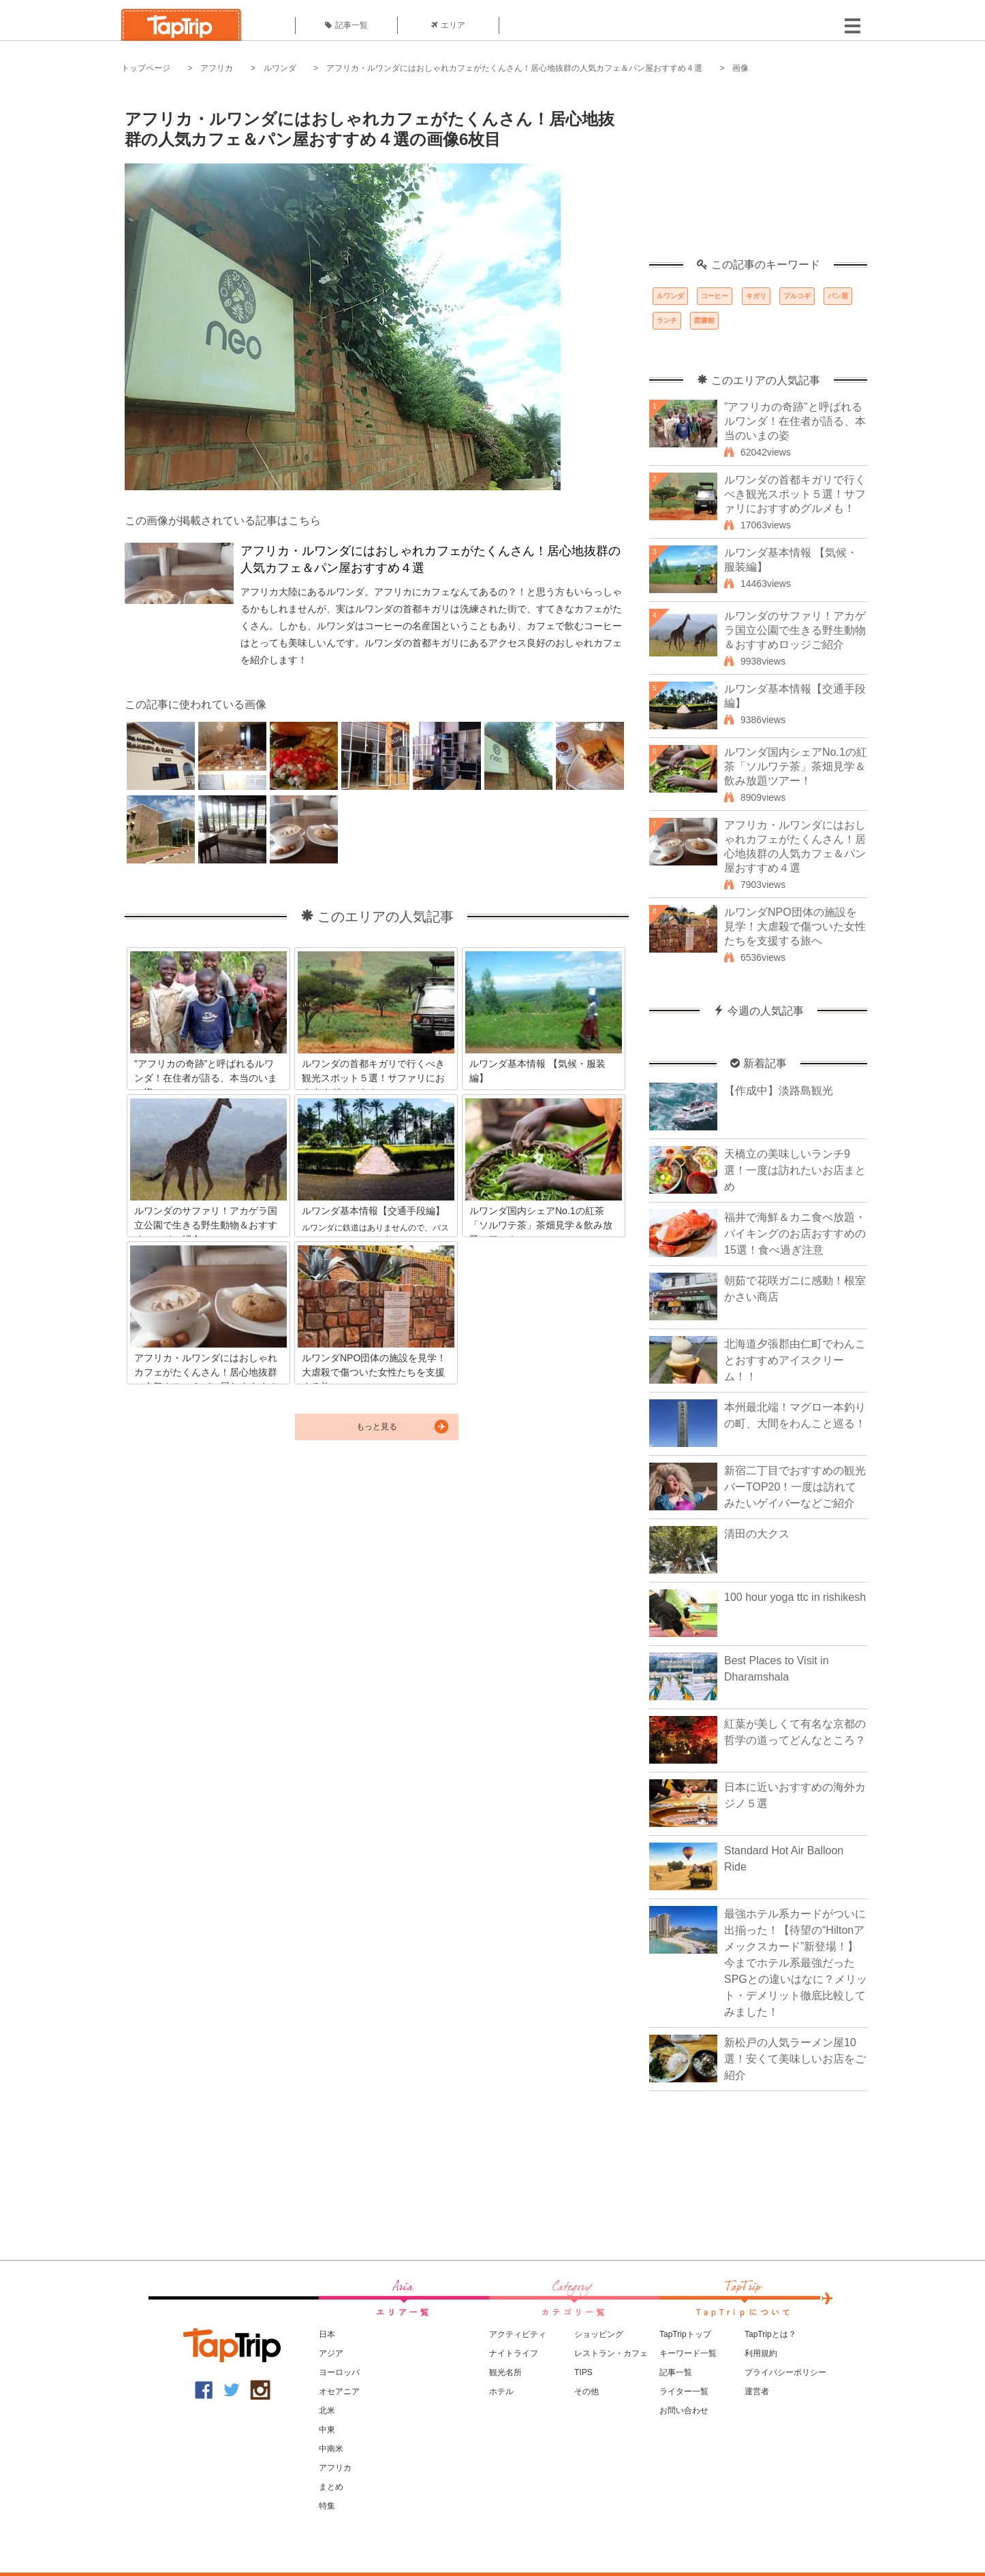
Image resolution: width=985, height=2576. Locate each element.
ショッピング (598, 2334)
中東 (327, 2429)
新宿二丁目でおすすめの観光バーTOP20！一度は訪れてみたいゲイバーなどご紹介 (795, 1487)
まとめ (331, 2487)
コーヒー (714, 296)
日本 (327, 2334)
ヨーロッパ (339, 2372)
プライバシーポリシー (785, 2372)
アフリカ (216, 68)
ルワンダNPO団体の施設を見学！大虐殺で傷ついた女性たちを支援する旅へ (795, 926)
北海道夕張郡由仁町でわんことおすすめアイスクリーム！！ (795, 1360)
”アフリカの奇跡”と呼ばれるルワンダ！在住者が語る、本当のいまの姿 (795, 421)
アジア (331, 2353)
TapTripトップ (685, 2334)
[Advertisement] (758, 174)
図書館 (704, 320)
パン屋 (838, 296)
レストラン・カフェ (611, 2353)
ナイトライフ (513, 2353)
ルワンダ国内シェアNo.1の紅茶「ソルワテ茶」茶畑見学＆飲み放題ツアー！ (795, 766)
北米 (327, 2410)
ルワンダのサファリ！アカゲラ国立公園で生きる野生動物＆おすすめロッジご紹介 (795, 630)
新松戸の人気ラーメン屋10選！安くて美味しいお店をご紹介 (795, 2059)
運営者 (757, 2391)
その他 (586, 2391)
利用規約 (761, 2353)
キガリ (756, 296)
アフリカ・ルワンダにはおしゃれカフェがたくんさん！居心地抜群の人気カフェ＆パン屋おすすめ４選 (514, 68)
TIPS (583, 2372)
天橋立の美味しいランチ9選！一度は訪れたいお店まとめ (795, 1170)
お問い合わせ (683, 2410)
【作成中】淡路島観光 (778, 1090)
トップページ (145, 68)
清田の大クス (756, 1534)
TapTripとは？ (770, 2334)
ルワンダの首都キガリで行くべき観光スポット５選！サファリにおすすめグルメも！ (795, 494)
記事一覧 (346, 25)
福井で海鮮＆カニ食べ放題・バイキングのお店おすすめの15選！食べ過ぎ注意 (795, 1233)
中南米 (331, 2448)
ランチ (667, 320)
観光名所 (505, 2372)
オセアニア (339, 2391)
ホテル (501, 2391)
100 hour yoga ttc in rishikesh (795, 1597)
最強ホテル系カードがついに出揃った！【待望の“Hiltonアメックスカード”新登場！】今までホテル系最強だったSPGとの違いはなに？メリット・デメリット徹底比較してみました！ (795, 1963)
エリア (448, 25)
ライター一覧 (683, 2391)
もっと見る (376, 1426)
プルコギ (797, 296)
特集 (327, 2506)
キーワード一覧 (688, 2353)
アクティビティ (517, 2334)
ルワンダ (280, 68)
